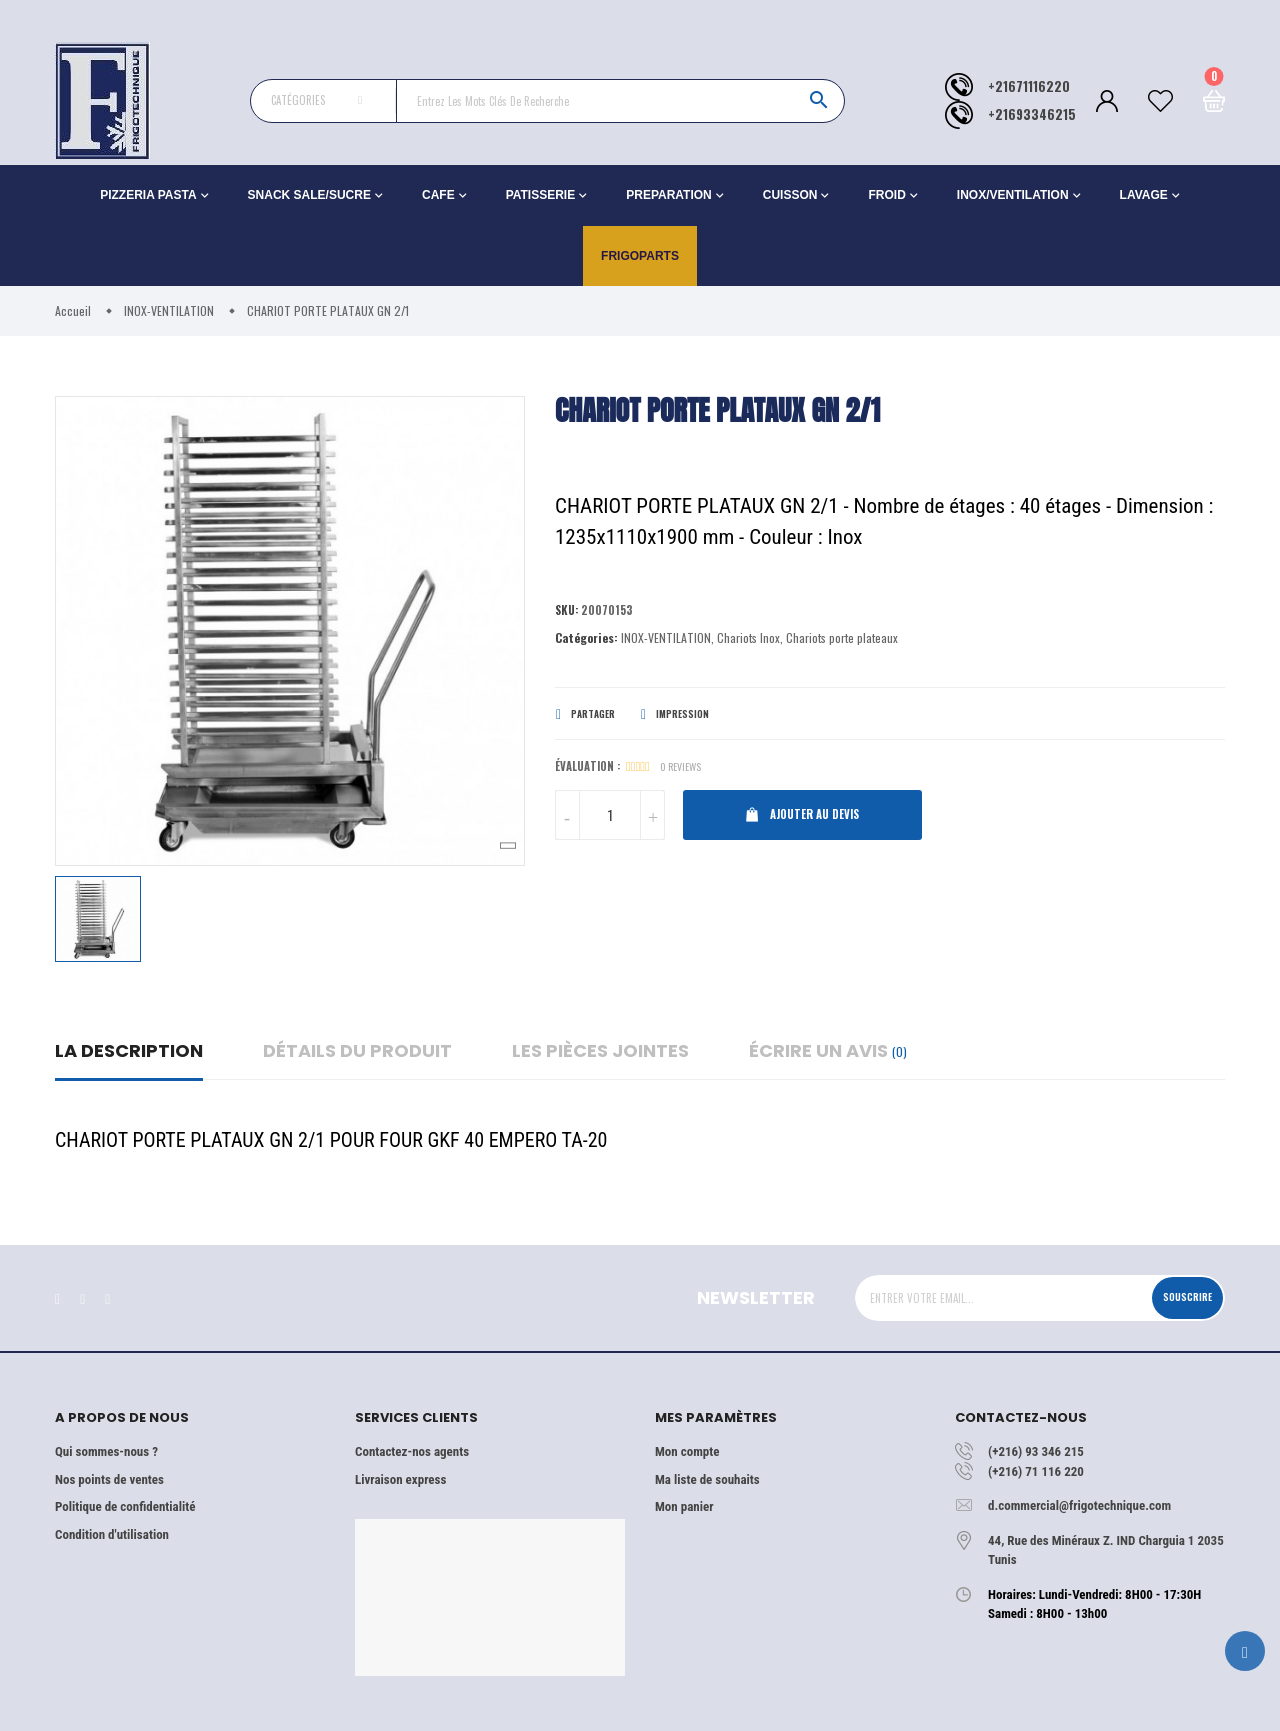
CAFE (438, 195)
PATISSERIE (541, 195)
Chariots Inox (748, 640)
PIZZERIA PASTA (148, 195)
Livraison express (400, 1479)
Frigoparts (640, 256)
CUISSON (790, 195)
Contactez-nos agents (412, 1451)
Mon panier (684, 1506)
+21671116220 (1029, 86)
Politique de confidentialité (125, 1506)
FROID (886, 195)
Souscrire (1177, 1297)
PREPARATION (669, 195)
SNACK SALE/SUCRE (309, 195)
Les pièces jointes (600, 1050)
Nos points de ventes (109, 1479)
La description (129, 1050)
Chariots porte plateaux (842, 640)
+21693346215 (1032, 114)
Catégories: (586, 640)
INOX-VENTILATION (666, 640)
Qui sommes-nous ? (106, 1451)
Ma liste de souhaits (707, 1479)
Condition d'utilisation (112, 1534)
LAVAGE (1144, 195)
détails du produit (357, 1050)
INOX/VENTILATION (1013, 195)
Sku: (568, 611)
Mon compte (687, 1451)
